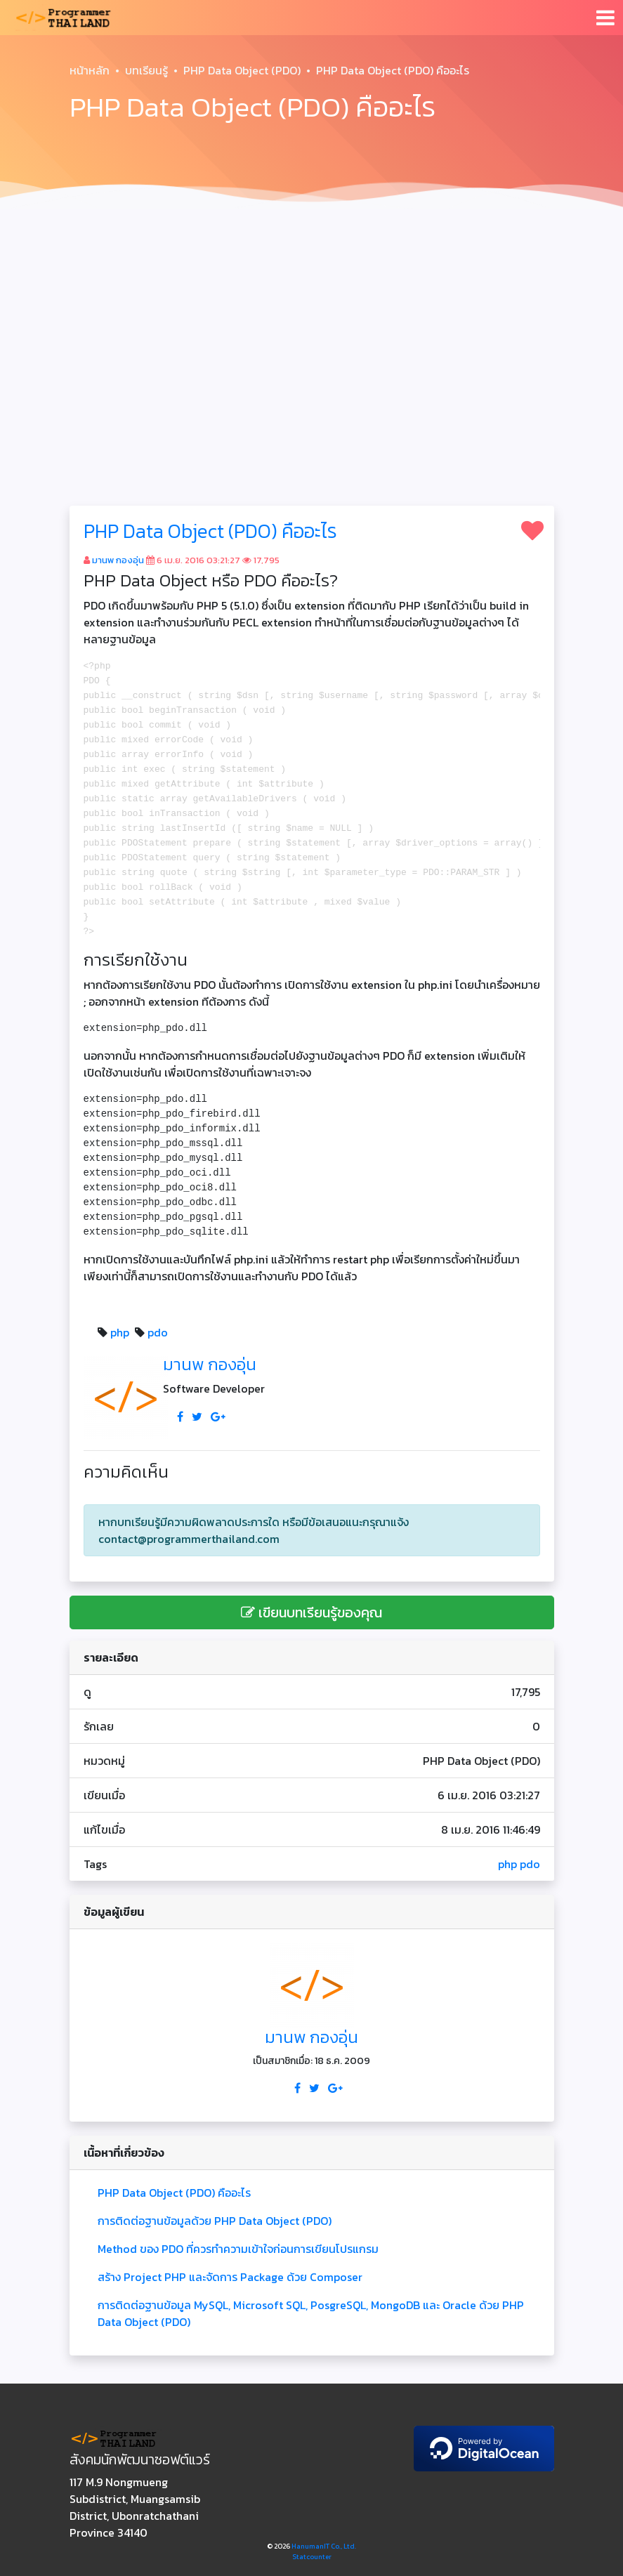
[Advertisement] (311, 320)
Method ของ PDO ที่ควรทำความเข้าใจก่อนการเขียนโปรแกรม (238, 2248)
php (119, 1332)
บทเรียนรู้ (146, 70)
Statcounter (312, 2556)
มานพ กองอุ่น (118, 560)
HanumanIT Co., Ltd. (323, 2546)
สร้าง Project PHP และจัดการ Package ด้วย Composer (230, 2276)
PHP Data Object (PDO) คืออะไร (210, 531)
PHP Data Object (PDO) (242, 70)
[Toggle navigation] (605, 17)
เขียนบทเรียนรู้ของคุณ (311, 1612)
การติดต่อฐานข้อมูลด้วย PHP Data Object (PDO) (215, 2220)
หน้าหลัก (90, 70)
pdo (157, 1332)
